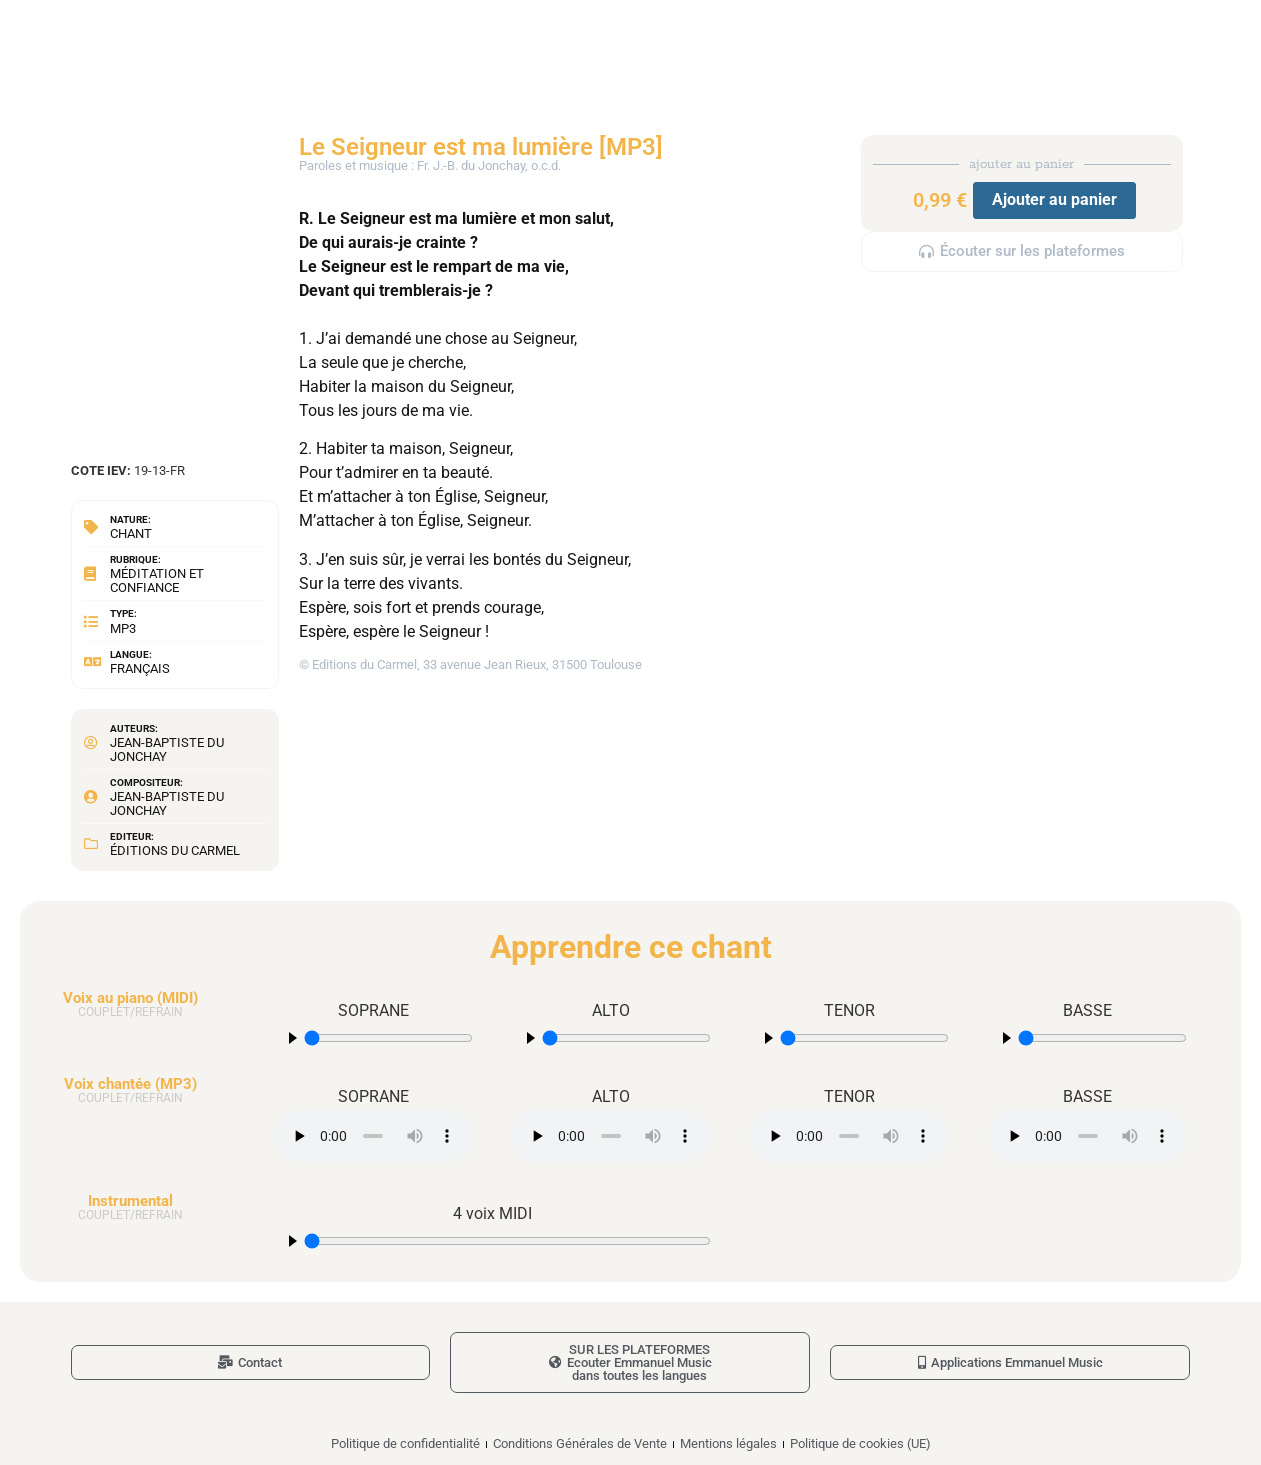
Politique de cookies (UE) (860, 1443)
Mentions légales (728, 1443)
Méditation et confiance (157, 580)
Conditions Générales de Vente (580, 1443)
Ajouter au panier (1054, 199)
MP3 (123, 628)
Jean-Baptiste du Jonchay (167, 749)
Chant (131, 533)
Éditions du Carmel (175, 850)
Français (140, 668)
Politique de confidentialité (405, 1443)
